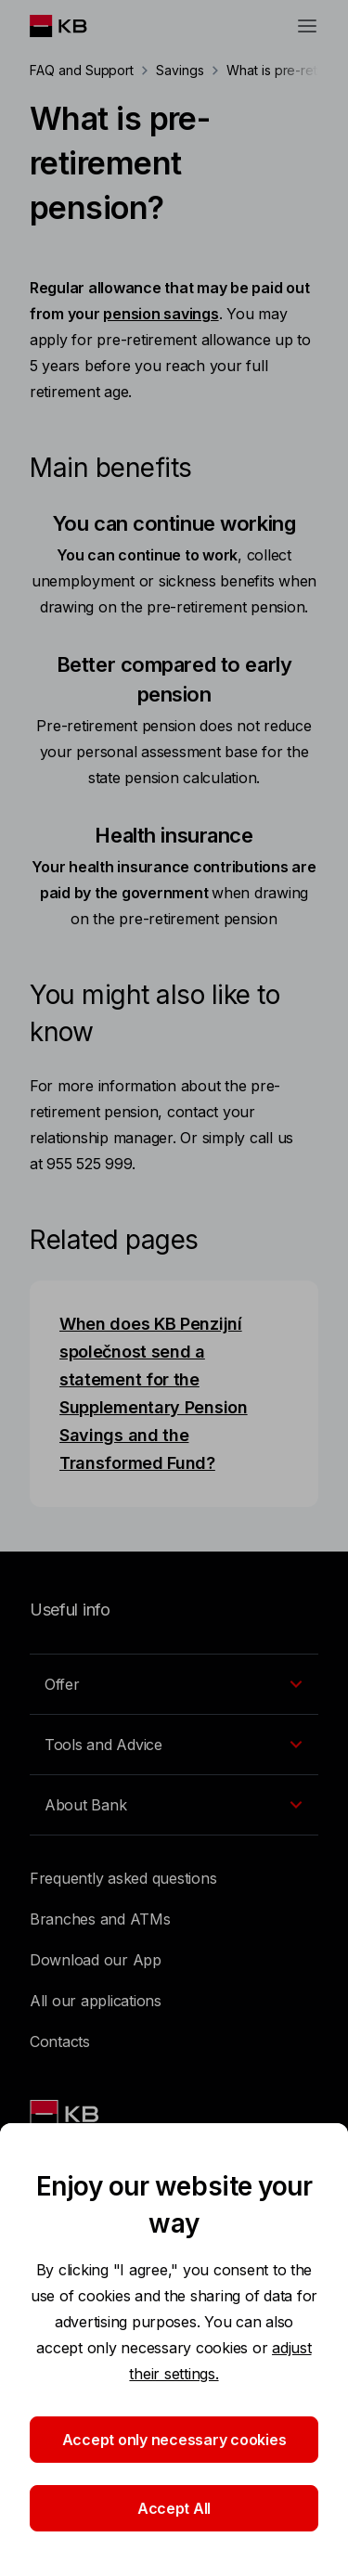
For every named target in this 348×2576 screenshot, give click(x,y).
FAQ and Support (82, 70)
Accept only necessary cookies (174, 2439)
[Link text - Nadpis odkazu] (66, 2114)
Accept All (174, 2508)
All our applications (95, 2000)
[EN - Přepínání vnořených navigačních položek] (174, 1684)
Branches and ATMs (100, 1919)
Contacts (60, 2041)
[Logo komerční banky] (73, 26)
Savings (180, 70)
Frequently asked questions (123, 1878)
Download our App (95, 1960)
